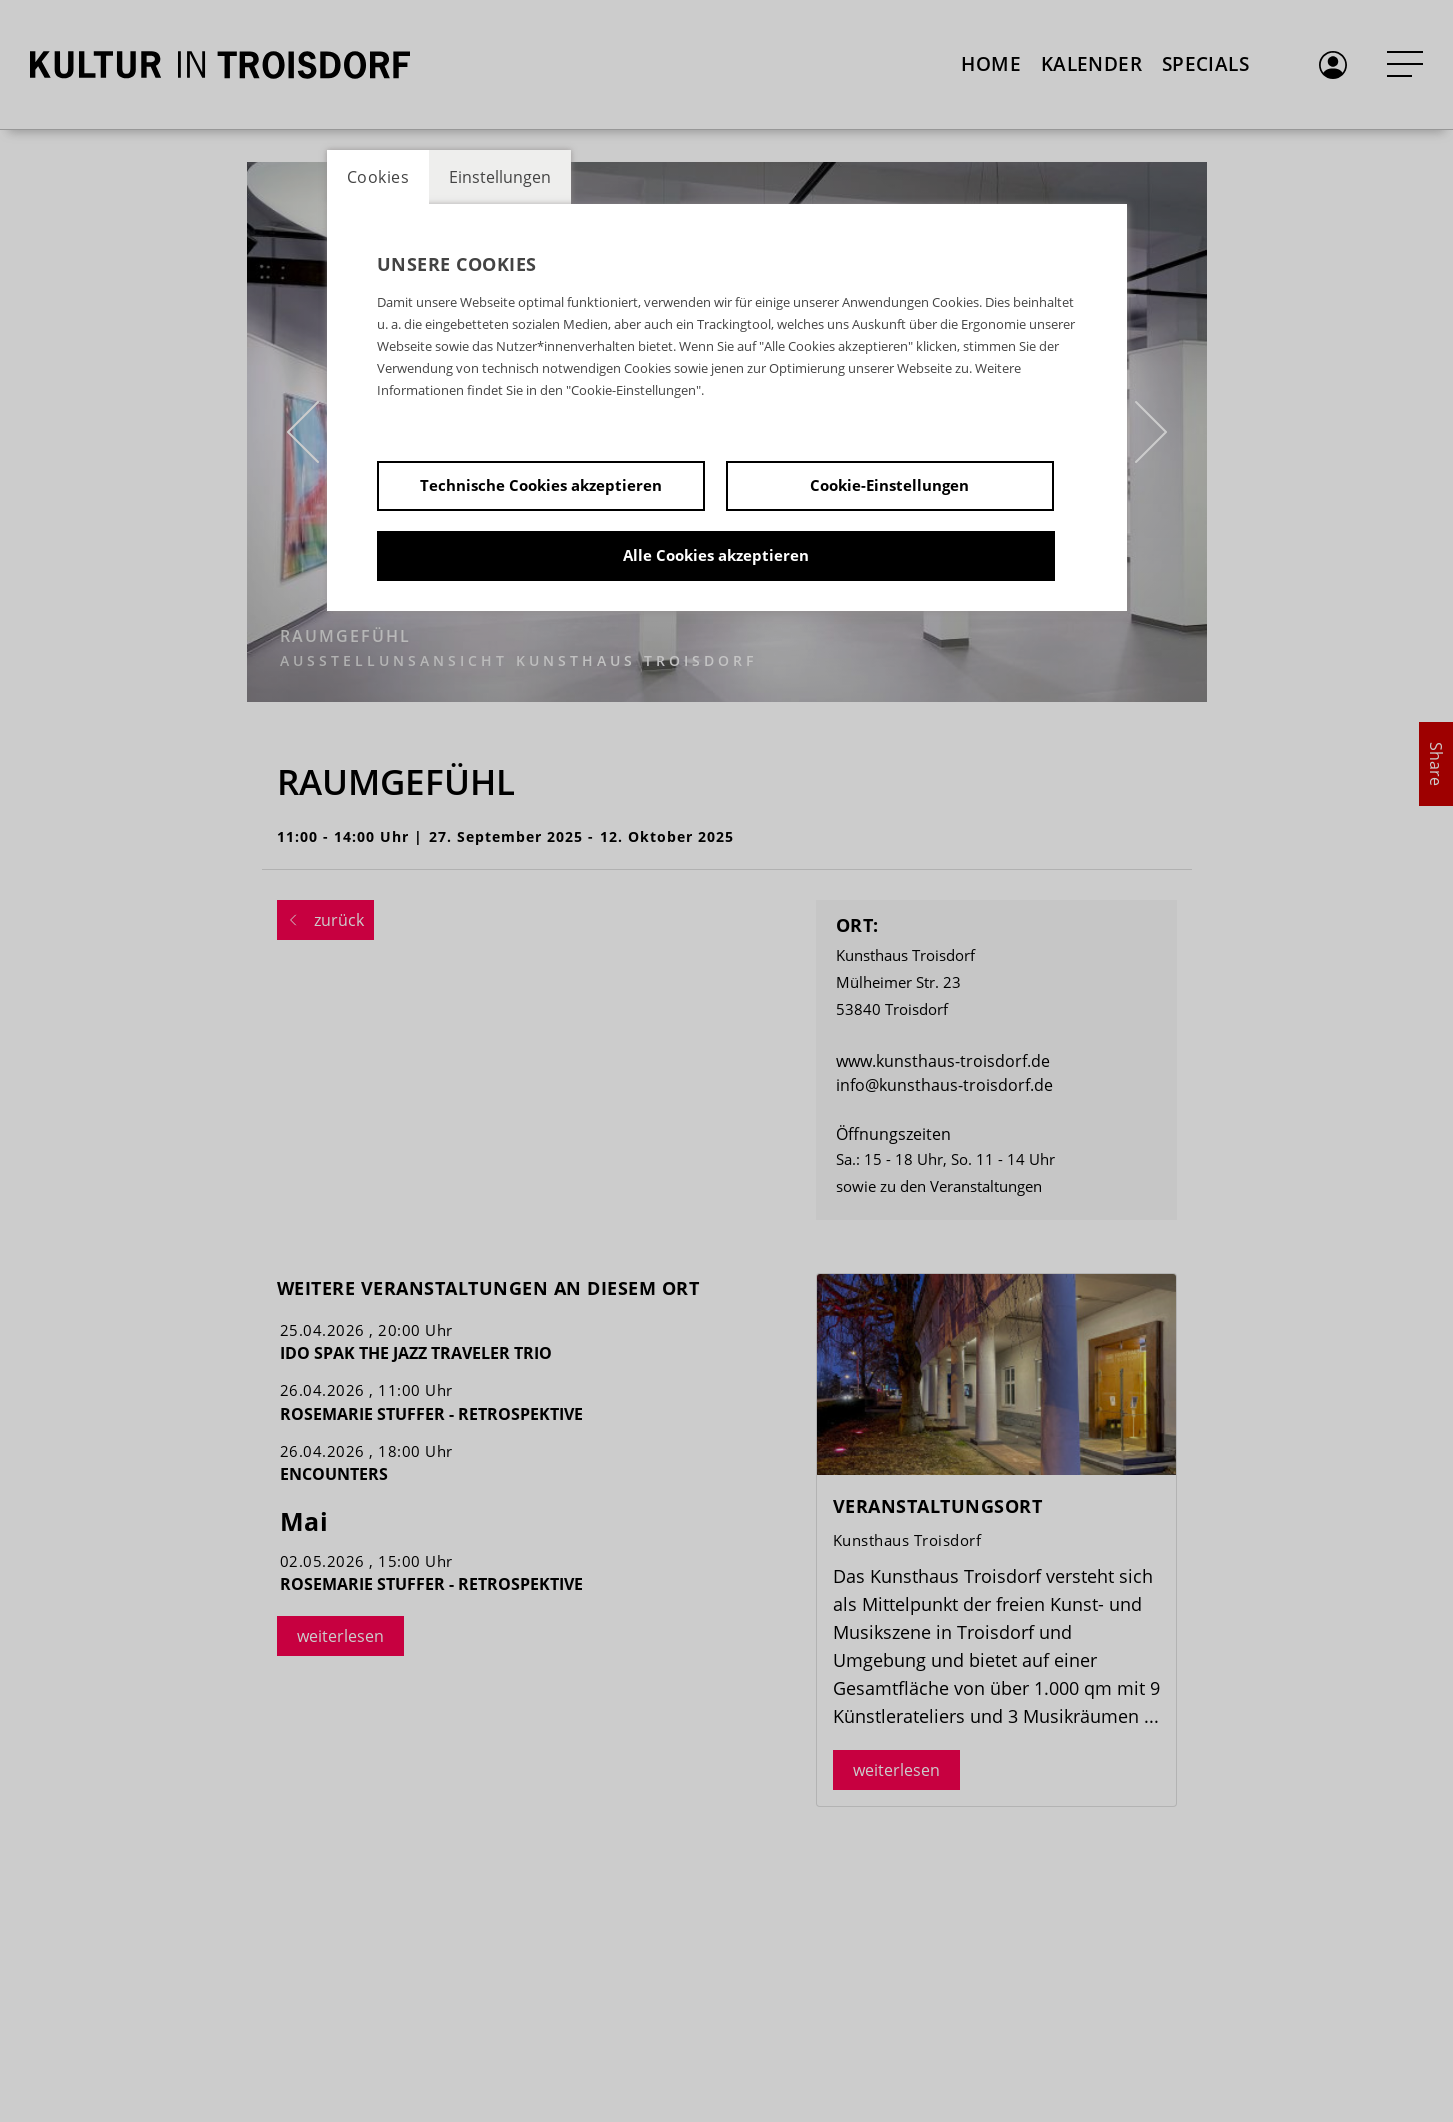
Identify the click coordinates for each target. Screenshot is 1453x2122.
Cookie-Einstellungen (889, 485)
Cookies (378, 177)
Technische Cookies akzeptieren (541, 485)
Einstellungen (500, 177)
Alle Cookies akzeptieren (716, 555)
